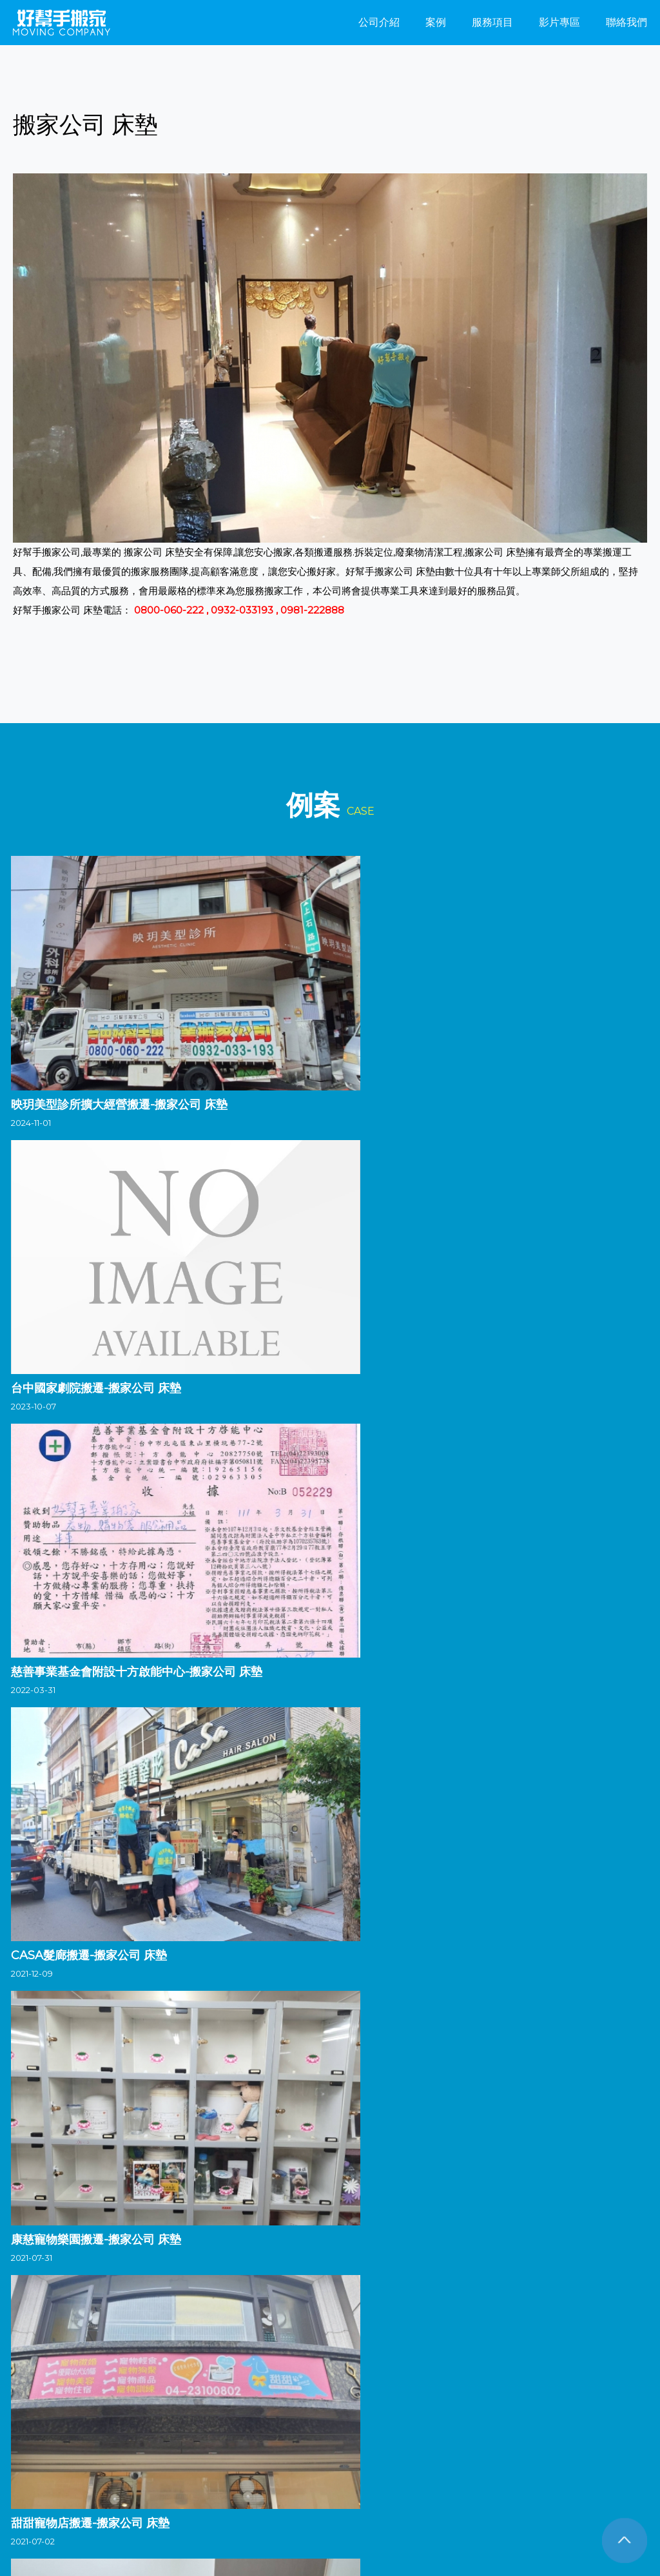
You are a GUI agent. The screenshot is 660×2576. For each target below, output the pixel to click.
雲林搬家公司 (274, 2344)
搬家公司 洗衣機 (108, 2507)
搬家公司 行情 (112, 2523)
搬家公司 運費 (177, 2507)
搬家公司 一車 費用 (48, 2491)
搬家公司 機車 (373, 2507)
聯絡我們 (626, 22)
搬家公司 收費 (308, 2523)
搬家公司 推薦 (501, 2523)
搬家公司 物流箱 (127, 2491)
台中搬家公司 (84, 2344)
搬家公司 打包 (243, 2523)
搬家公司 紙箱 (436, 2523)
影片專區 (559, 22)
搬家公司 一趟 (391, 2491)
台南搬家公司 (400, 2344)
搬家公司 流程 (261, 2491)
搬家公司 (29, 2344)
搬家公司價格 (372, 2523)
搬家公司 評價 (177, 2523)
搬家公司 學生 (538, 2491)
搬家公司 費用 (566, 2523)
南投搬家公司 (211, 2344)
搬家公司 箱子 (243, 2507)
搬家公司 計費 (593, 2507)
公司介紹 (379, 22)
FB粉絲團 (46, 2457)
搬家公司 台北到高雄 (450, 2507)
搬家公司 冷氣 (326, 2491)
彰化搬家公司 (147, 2344)
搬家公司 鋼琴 (604, 2491)
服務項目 (492, 22)
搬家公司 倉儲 (196, 2491)
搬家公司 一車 (39, 2507)
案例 (435, 22)
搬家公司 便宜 (308, 2507)
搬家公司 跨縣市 (43, 2523)
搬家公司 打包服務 (465, 2491)
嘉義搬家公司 (337, 2344)
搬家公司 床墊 (528, 2507)
